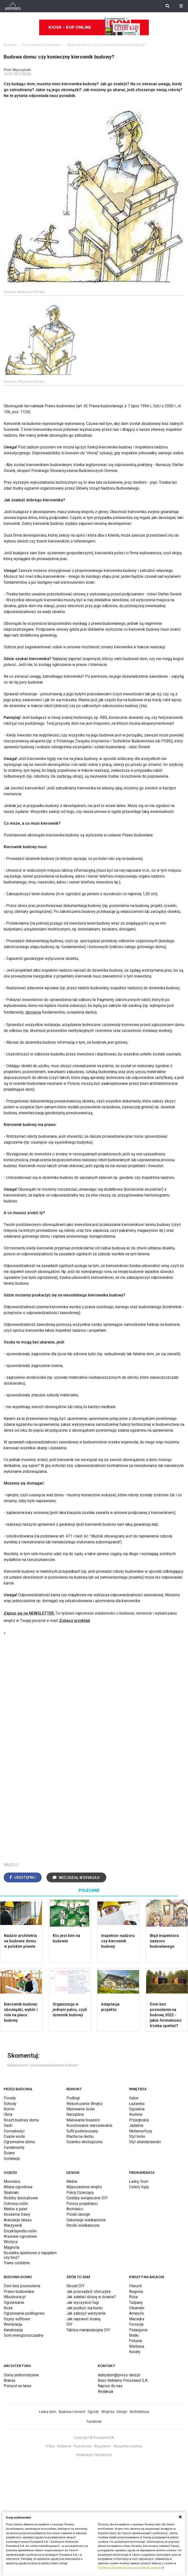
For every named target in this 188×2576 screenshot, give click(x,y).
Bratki (134, 2335)
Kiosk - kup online (94, 27)
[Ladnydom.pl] (13, 6)
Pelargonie (138, 2330)
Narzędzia (75, 2114)
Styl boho (137, 2136)
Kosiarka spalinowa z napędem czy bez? (30, 2255)
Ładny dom (47, 2412)
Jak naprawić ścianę (83, 2319)
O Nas (50, 2446)
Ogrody (93, 2412)
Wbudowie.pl (15, 2297)
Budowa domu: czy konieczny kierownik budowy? (106, 45)
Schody (10, 2103)
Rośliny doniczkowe (21, 2198)
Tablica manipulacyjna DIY (88, 2330)
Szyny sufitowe (17, 2319)
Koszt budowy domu (21, 2120)
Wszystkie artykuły (127, 2446)
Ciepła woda (14, 2136)
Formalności (14, 2131)
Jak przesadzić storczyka (88, 2291)
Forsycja (136, 2324)
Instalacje (12, 2158)
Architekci (74, 2209)
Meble (71, 2181)
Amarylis (136, 2313)
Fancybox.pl (103, 2455)
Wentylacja (13, 2324)
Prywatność (82, 2446)
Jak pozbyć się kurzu (84, 2308)
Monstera (12, 2181)
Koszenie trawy (17, 2214)
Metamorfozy (140, 2131)
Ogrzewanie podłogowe (24, 2313)
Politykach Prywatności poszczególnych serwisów (130, 2567)
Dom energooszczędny (24, 2335)
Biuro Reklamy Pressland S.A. (123, 2380)
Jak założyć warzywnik (86, 2313)
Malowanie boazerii (83, 2120)
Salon (134, 2098)
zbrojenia (33, 1012)
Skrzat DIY (75, 2286)
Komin (9, 2109)
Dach (8, 2125)
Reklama (64, 2446)
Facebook (94, 2421)
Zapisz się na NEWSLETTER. (29, 1613)
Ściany (9, 2153)
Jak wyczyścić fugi (82, 2302)
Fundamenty (14, 2147)
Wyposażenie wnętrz (84, 2187)
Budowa (10, 45)
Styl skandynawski (145, 2142)
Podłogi (73, 2098)
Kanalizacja (13, 2330)
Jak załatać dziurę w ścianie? (91, 2297)
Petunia (135, 2340)
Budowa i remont (72, 2412)
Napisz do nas (110, 2385)
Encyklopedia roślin (20, 2231)
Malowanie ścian (80, 2109)
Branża (9, 2380)
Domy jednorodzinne (21, 2375)
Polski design (78, 2214)
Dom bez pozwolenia (22, 2286)
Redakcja (105, 2391)
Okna (8, 2114)
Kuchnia (135, 2114)
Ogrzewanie (14, 2302)
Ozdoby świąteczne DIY (87, 2198)
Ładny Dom (138, 2181)
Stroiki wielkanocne (83, 2225)
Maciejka (136, 2319)
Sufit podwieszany (82, 2131)
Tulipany (136, 2302)
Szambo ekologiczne (84, 2142)
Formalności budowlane (42, 45)
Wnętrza (107, 2412)
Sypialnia (136, 2109)
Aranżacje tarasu (18, 2220)
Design (122, 2412)
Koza (8, 2308)
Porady (10, 2098)
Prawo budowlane (19, 2291)
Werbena (136, 2346)
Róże (133, 2297)
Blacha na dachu (80, 2136)
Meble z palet (15, 2209)
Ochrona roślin (16, 2203)
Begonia (136, 2291)
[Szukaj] (167, 6)
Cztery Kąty (139, 2187)
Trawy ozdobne (17, 2263)
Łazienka (136, 2103)
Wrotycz (11, 2241)
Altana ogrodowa (18, 2187)
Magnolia (11, 2247)
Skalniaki (11, 2192)
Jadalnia (136, 2125)
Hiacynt (135, 2286)
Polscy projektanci (82, 2203)
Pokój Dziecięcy (80, 2192)
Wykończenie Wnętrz (84, 2103)
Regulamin (102, 2446)
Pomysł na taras (17, 2385)
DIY (69, 2324)
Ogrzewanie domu (19, 2142)
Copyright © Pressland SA (94, 2438)
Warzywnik (13, 2225)
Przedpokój (139, 2120)
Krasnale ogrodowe (20, 2236)
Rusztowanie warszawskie (89, 2125)
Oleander (136, 2308)
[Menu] (181, 6)
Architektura (139, 2412)
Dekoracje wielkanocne (86, 2220)
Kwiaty (135, 2351)
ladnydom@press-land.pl (119, 2375)
